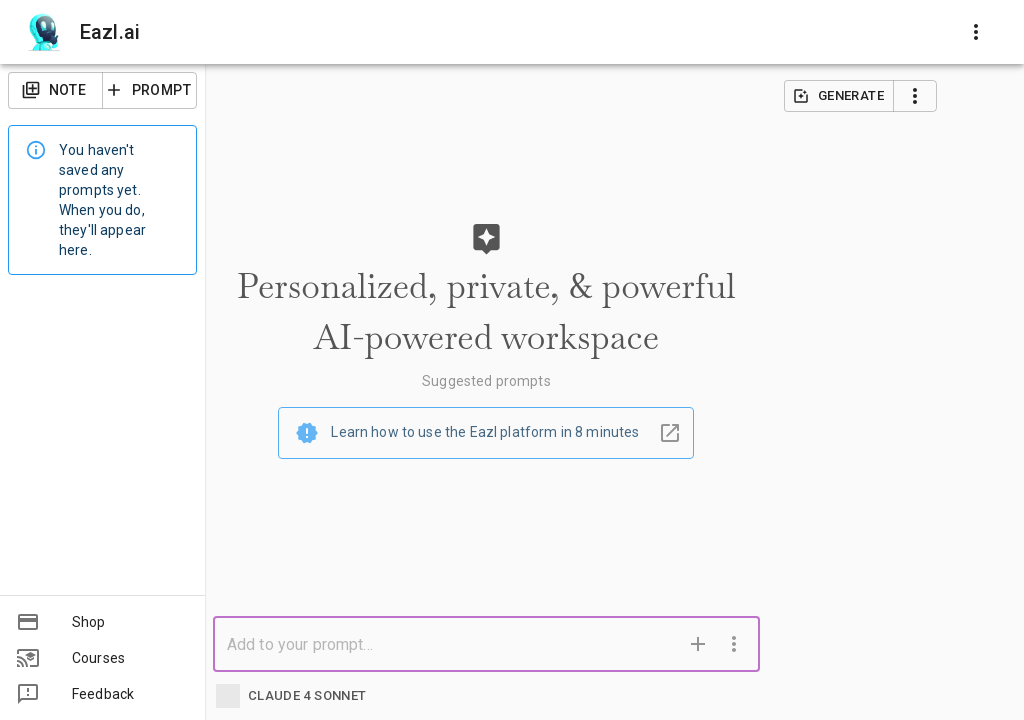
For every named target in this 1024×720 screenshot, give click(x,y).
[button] (102, 622)
